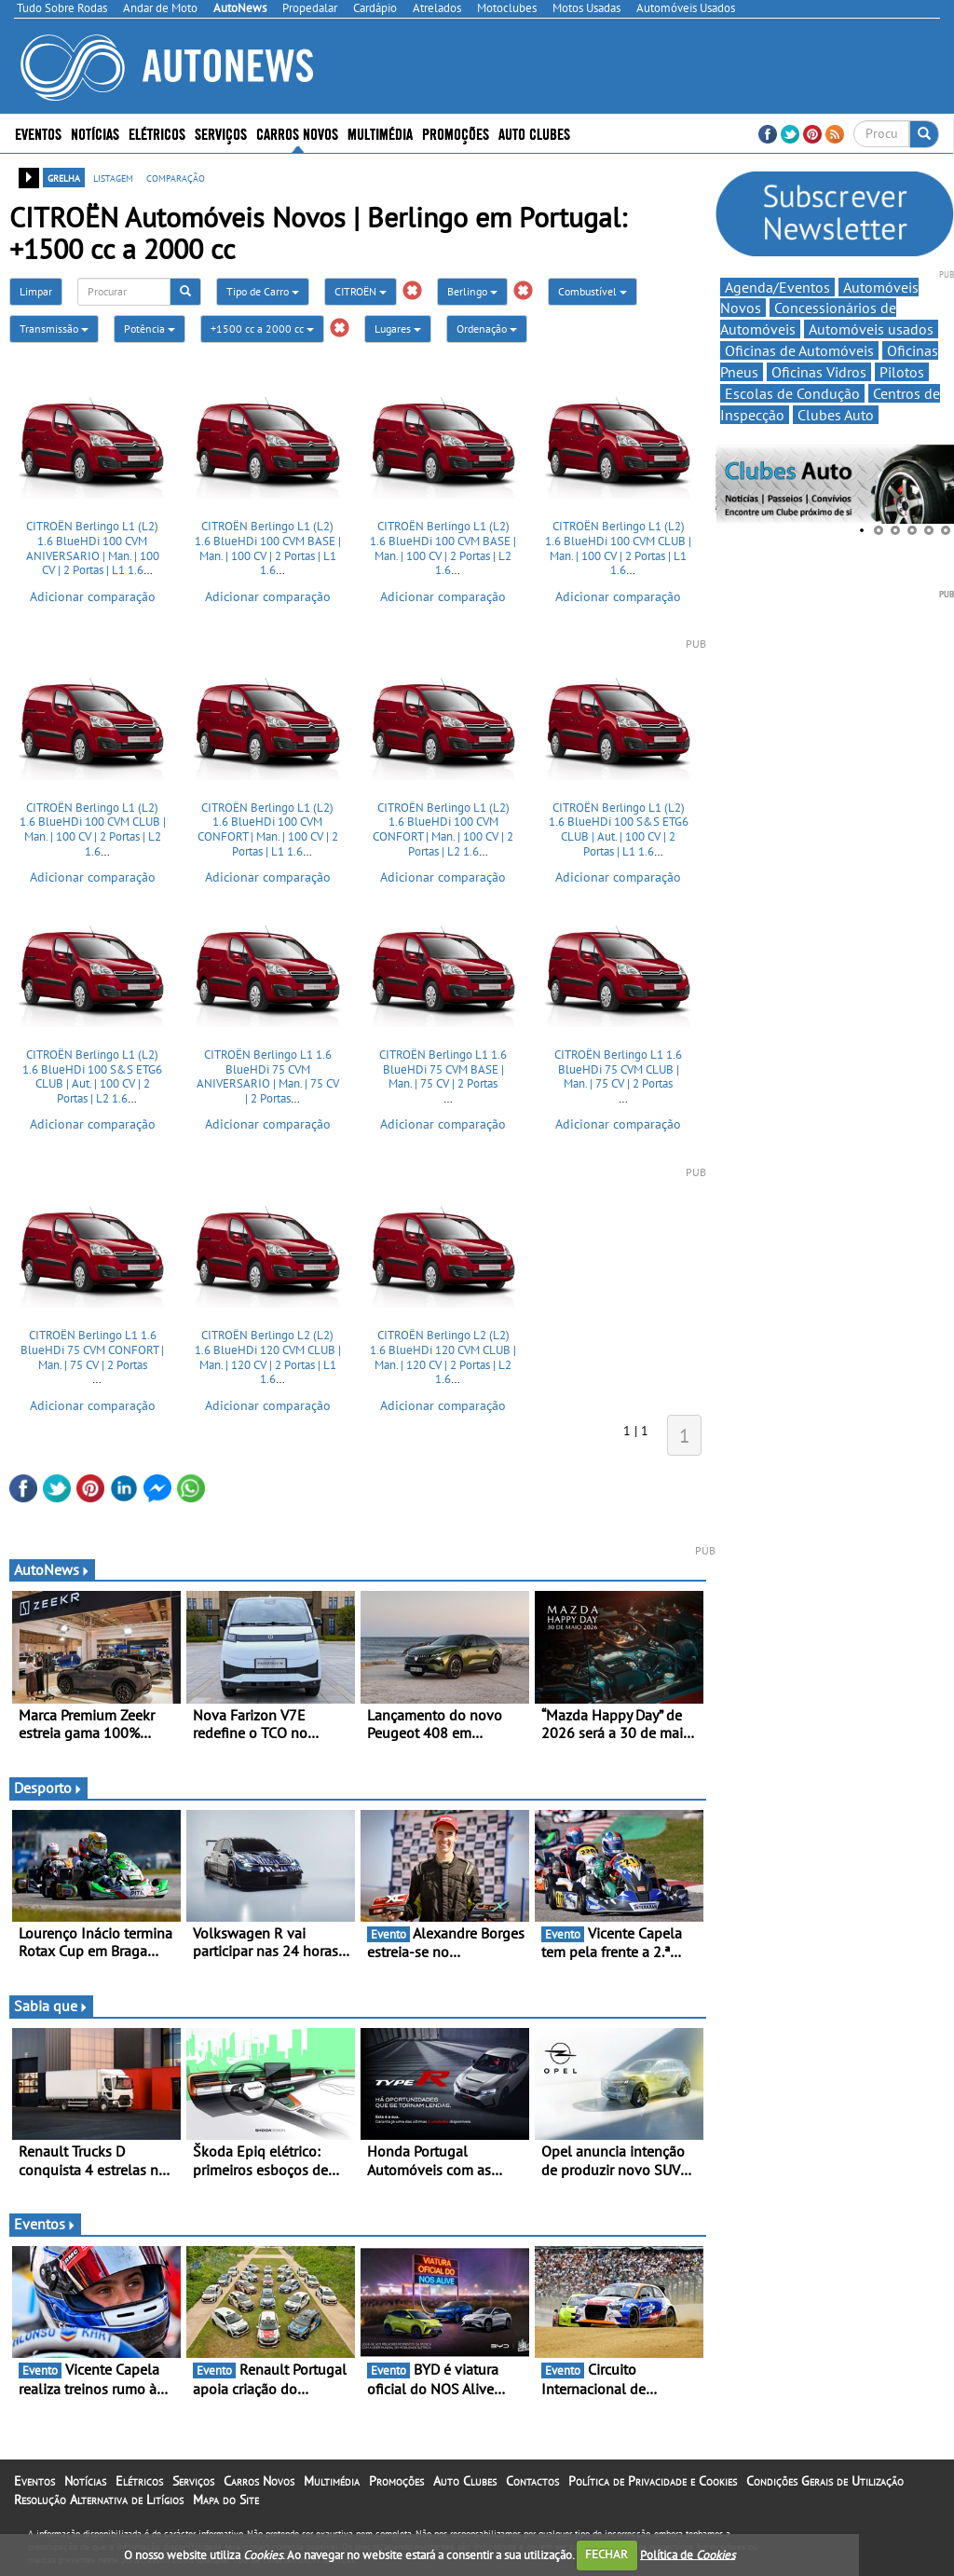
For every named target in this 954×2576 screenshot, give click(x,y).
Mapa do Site (226, 2499)
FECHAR (606, 2554)
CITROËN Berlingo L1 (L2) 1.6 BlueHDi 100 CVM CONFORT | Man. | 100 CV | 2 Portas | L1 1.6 (268, 829)
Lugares (398, 329)
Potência (149, 329)
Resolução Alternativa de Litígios (99, 2499)
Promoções (455, 133)
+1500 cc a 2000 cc (262, 329)
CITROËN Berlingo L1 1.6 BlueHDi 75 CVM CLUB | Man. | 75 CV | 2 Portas (618, 1069)
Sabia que (51, 2005)
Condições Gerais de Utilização (825, 2481)
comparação (175, 177)
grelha (64, 177)
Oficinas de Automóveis (799, 350)
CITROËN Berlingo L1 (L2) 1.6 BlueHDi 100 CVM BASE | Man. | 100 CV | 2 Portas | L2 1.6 (443, 548)
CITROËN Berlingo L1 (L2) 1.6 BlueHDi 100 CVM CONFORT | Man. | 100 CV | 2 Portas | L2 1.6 (443, 829)
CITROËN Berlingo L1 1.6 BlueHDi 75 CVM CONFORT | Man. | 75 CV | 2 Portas (92, 1349)
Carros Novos (297, 133)
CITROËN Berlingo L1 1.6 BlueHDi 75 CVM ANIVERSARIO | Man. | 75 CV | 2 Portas (268, 1076)
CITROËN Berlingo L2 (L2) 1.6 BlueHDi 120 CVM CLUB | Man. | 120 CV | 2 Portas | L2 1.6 (443, 1357)
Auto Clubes (534, 133)
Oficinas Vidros (818, 372)
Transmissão (54, 329)
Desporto (48, 1787)
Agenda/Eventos (777, 287)
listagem (113, 177)
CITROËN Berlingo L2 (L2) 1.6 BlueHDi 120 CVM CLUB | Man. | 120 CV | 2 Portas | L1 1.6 (268, 1357)
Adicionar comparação (93, 596)
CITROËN (360, 291)
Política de (687, 2554)
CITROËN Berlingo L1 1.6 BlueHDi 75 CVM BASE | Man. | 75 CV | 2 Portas (443, 1069)
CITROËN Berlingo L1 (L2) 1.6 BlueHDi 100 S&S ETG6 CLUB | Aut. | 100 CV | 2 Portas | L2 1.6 (92, 1076)
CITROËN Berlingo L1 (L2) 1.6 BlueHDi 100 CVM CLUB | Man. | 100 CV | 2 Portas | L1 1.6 (618, 548)
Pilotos (901, 372)
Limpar (36, 291)
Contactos (532, 2481)
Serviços (221, 133)
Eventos (38, 133)
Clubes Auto (835, 414)
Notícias (95, 133)
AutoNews (52, 1569)
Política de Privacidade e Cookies (652, 2481)
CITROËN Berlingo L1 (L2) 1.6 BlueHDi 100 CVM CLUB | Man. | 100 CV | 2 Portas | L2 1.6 (93, 829)
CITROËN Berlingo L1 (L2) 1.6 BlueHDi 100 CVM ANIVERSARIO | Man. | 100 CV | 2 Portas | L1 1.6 (92, 548)
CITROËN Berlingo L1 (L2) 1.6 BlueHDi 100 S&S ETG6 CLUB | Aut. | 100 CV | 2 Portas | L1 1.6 (618, 829)
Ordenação (487, 329)
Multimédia (380, 133)
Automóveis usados (871, 329)
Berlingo (472, 291)
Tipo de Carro (262, 291)
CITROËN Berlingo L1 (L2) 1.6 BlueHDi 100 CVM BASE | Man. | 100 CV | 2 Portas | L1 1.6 (268, 548)
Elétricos (157, 133)
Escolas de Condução (792, 393)
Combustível (592, 291)
